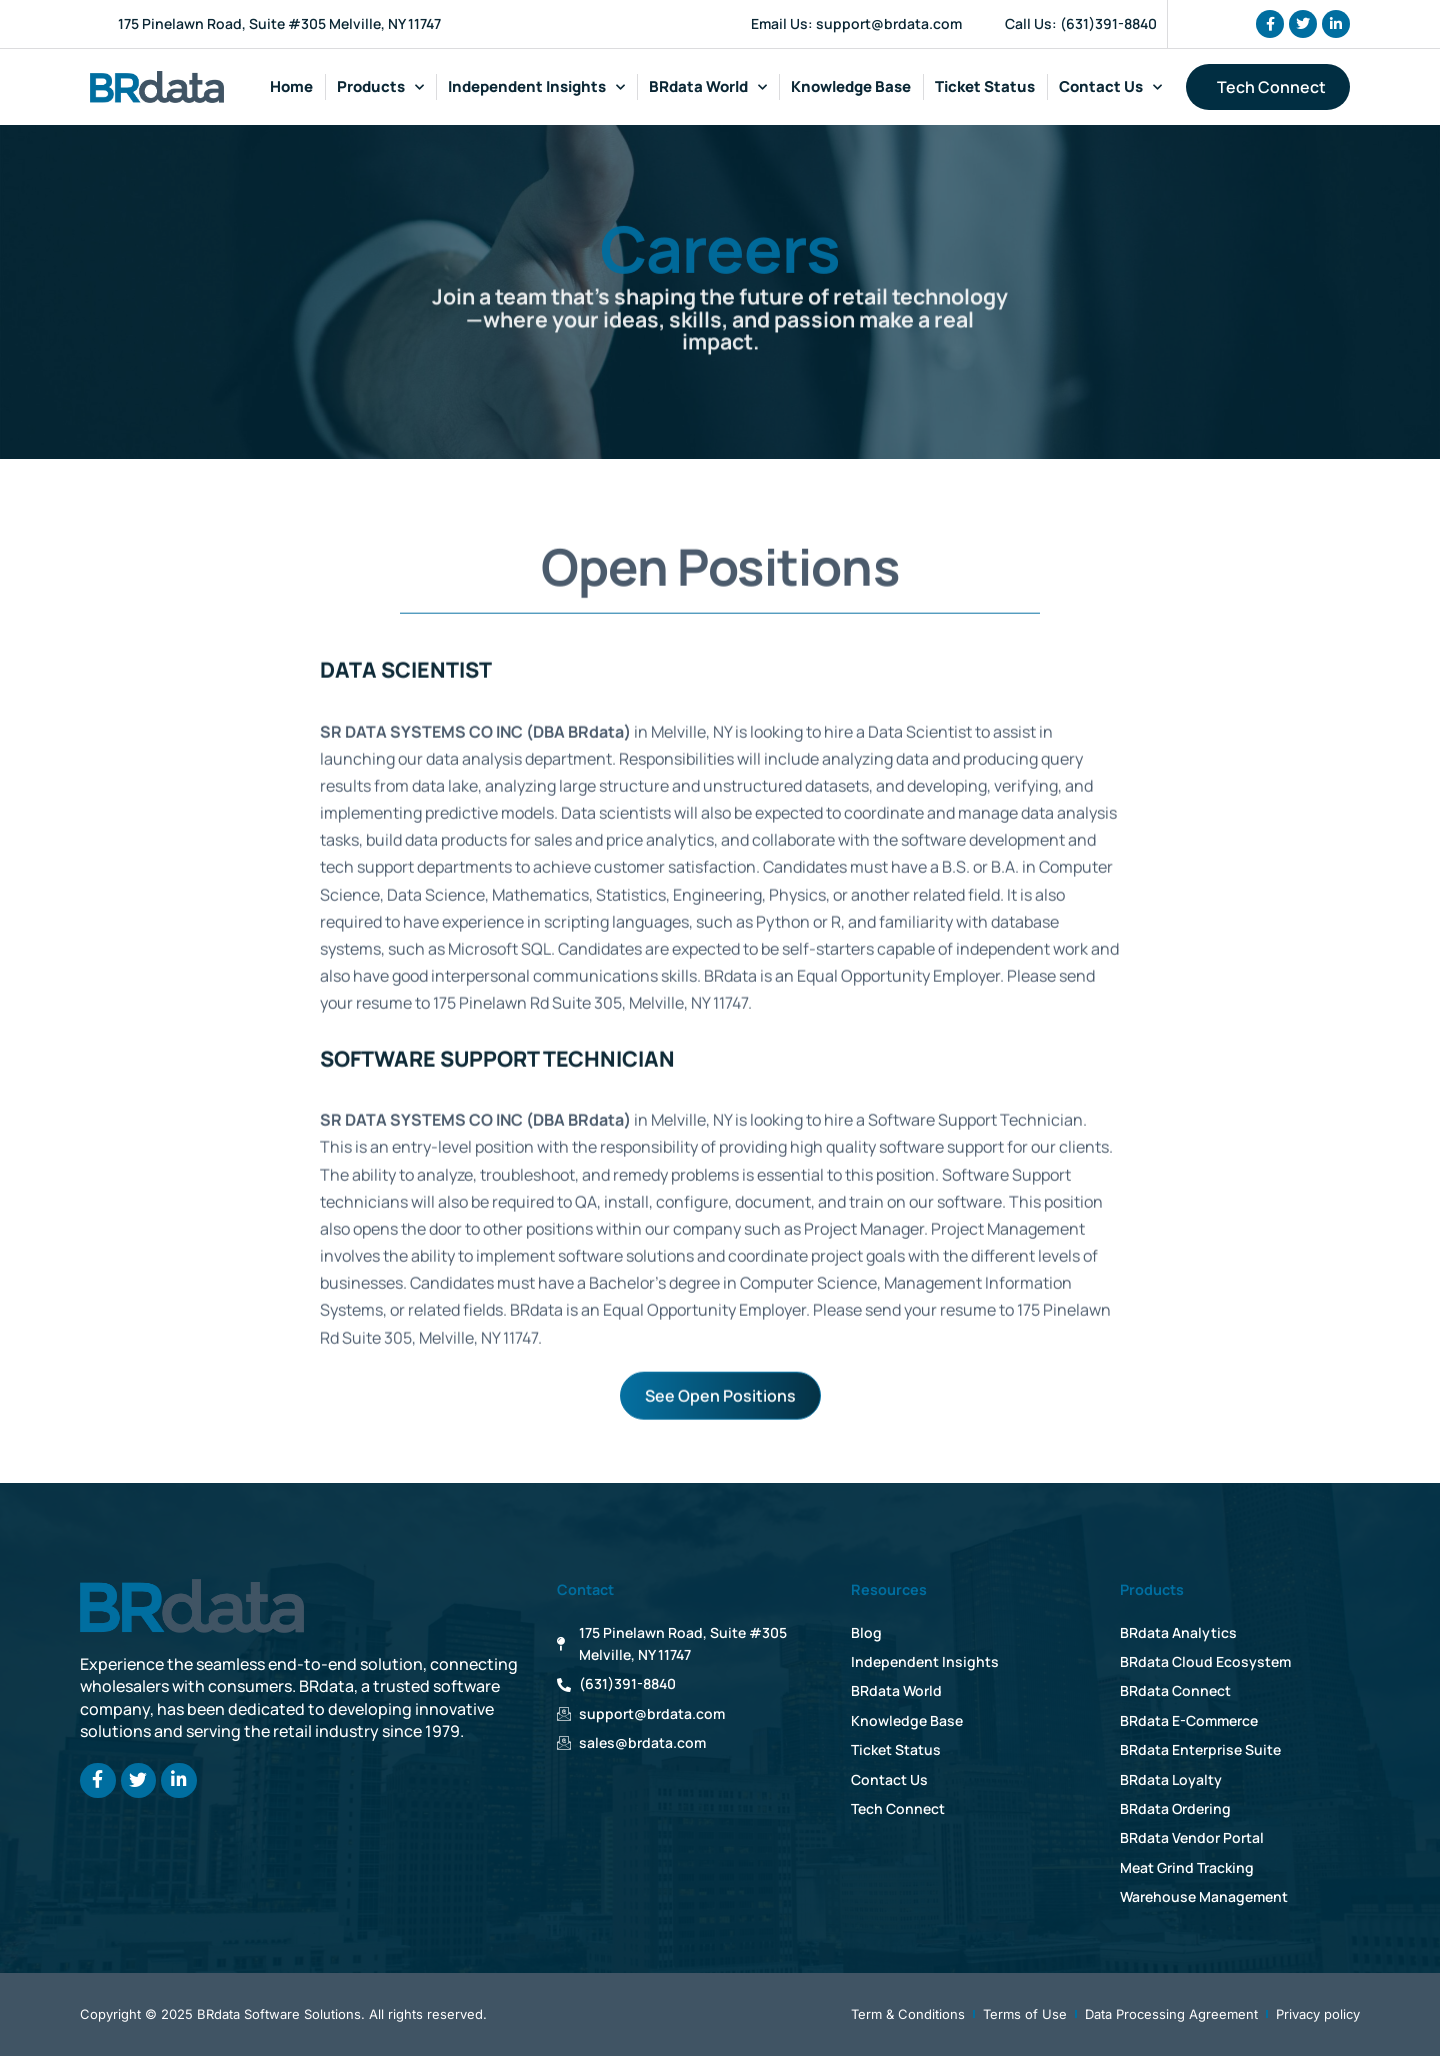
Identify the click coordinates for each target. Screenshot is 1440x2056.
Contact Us (1110, 87)
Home (291, 86)
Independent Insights (536, 87)
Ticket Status (985, 86)
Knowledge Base (851, 86)
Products (380, 87)
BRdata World (708, 87)
